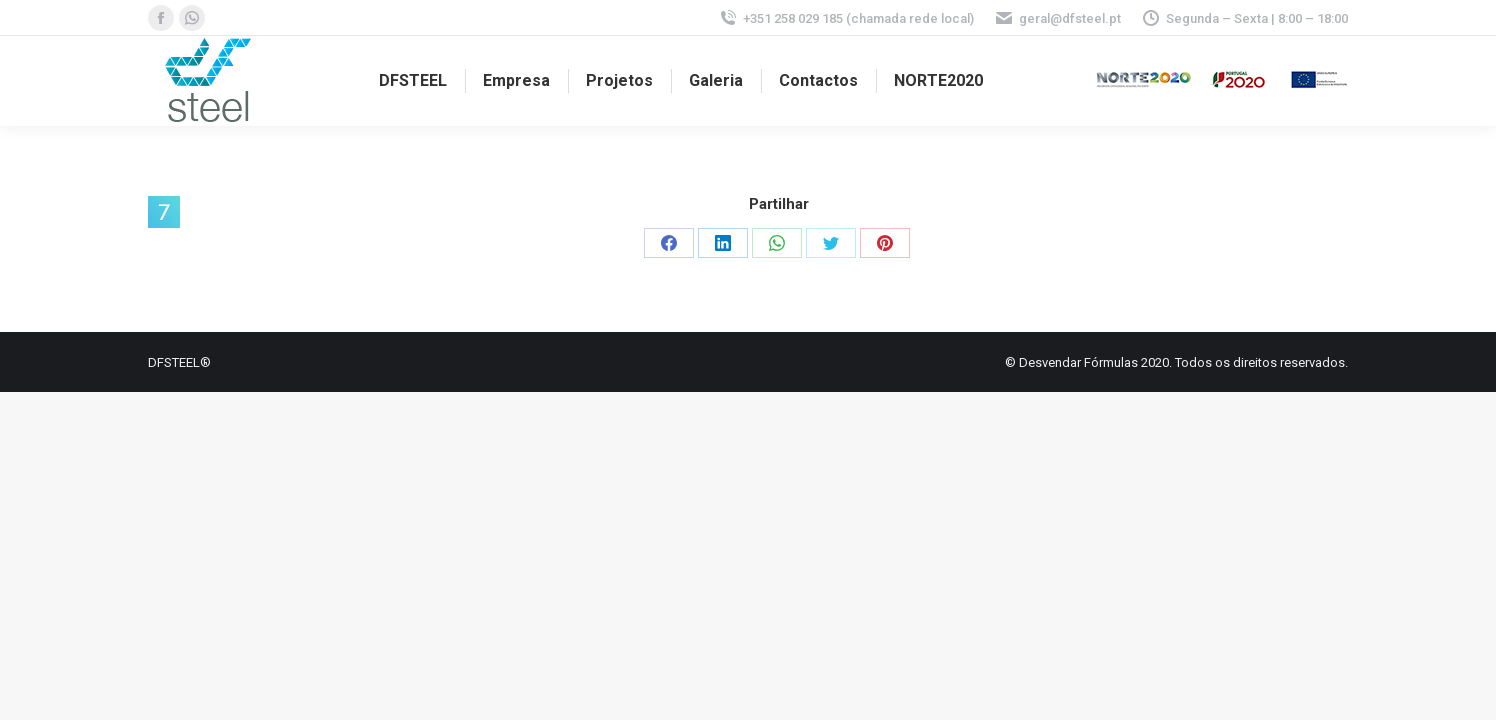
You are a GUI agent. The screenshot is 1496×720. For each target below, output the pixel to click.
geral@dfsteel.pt (1057, 18)
